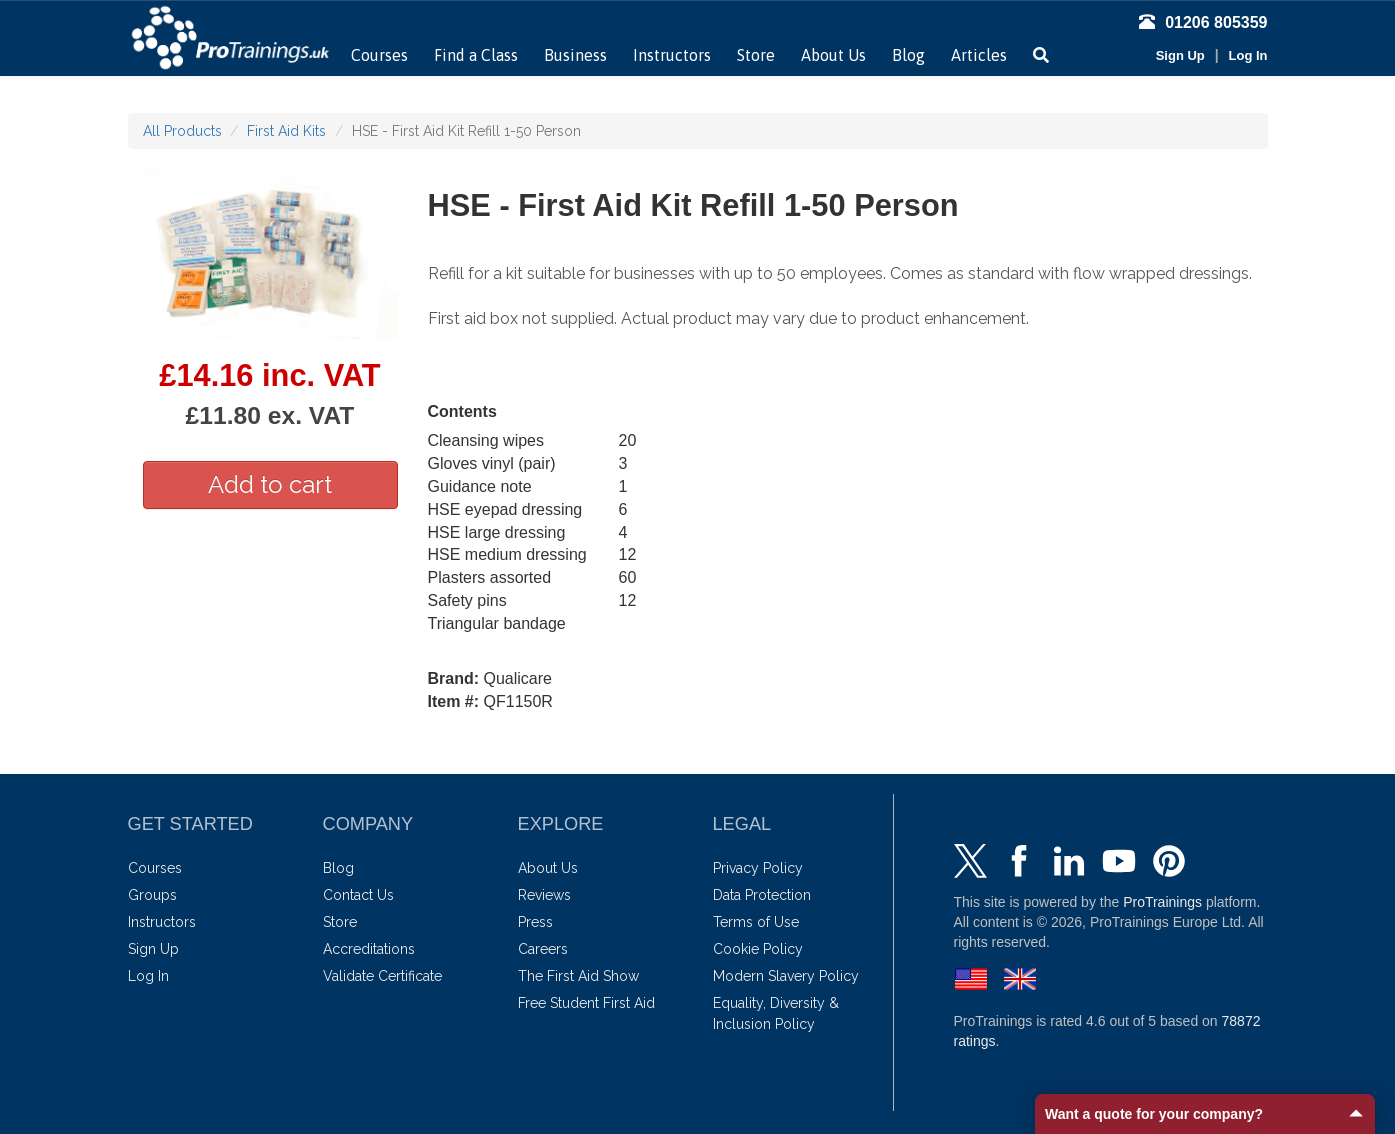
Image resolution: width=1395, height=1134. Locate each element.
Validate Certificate (382, 976)
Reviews (544, 895)
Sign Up (1180, 55)
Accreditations (369, 949)
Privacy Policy (758, 868)
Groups (152, 895)
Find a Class (476, 55)
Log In (1248, 55)
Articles (979, 55)
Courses (379, 55)
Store (756, 55)
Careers (543, 949)
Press (535, 922)
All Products (182, 131)
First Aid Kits (286, 131)
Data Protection (762, 895)
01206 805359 (1203, 22)
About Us (833, 55)
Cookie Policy (758, 949)
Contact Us (358, 895)
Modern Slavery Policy (786, 976)
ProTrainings (1162, 902)
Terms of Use (756, 922)
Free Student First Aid (586, 1003)
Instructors (672, 55)
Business (575, 55)
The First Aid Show (578, 976)
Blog (908, 55)
